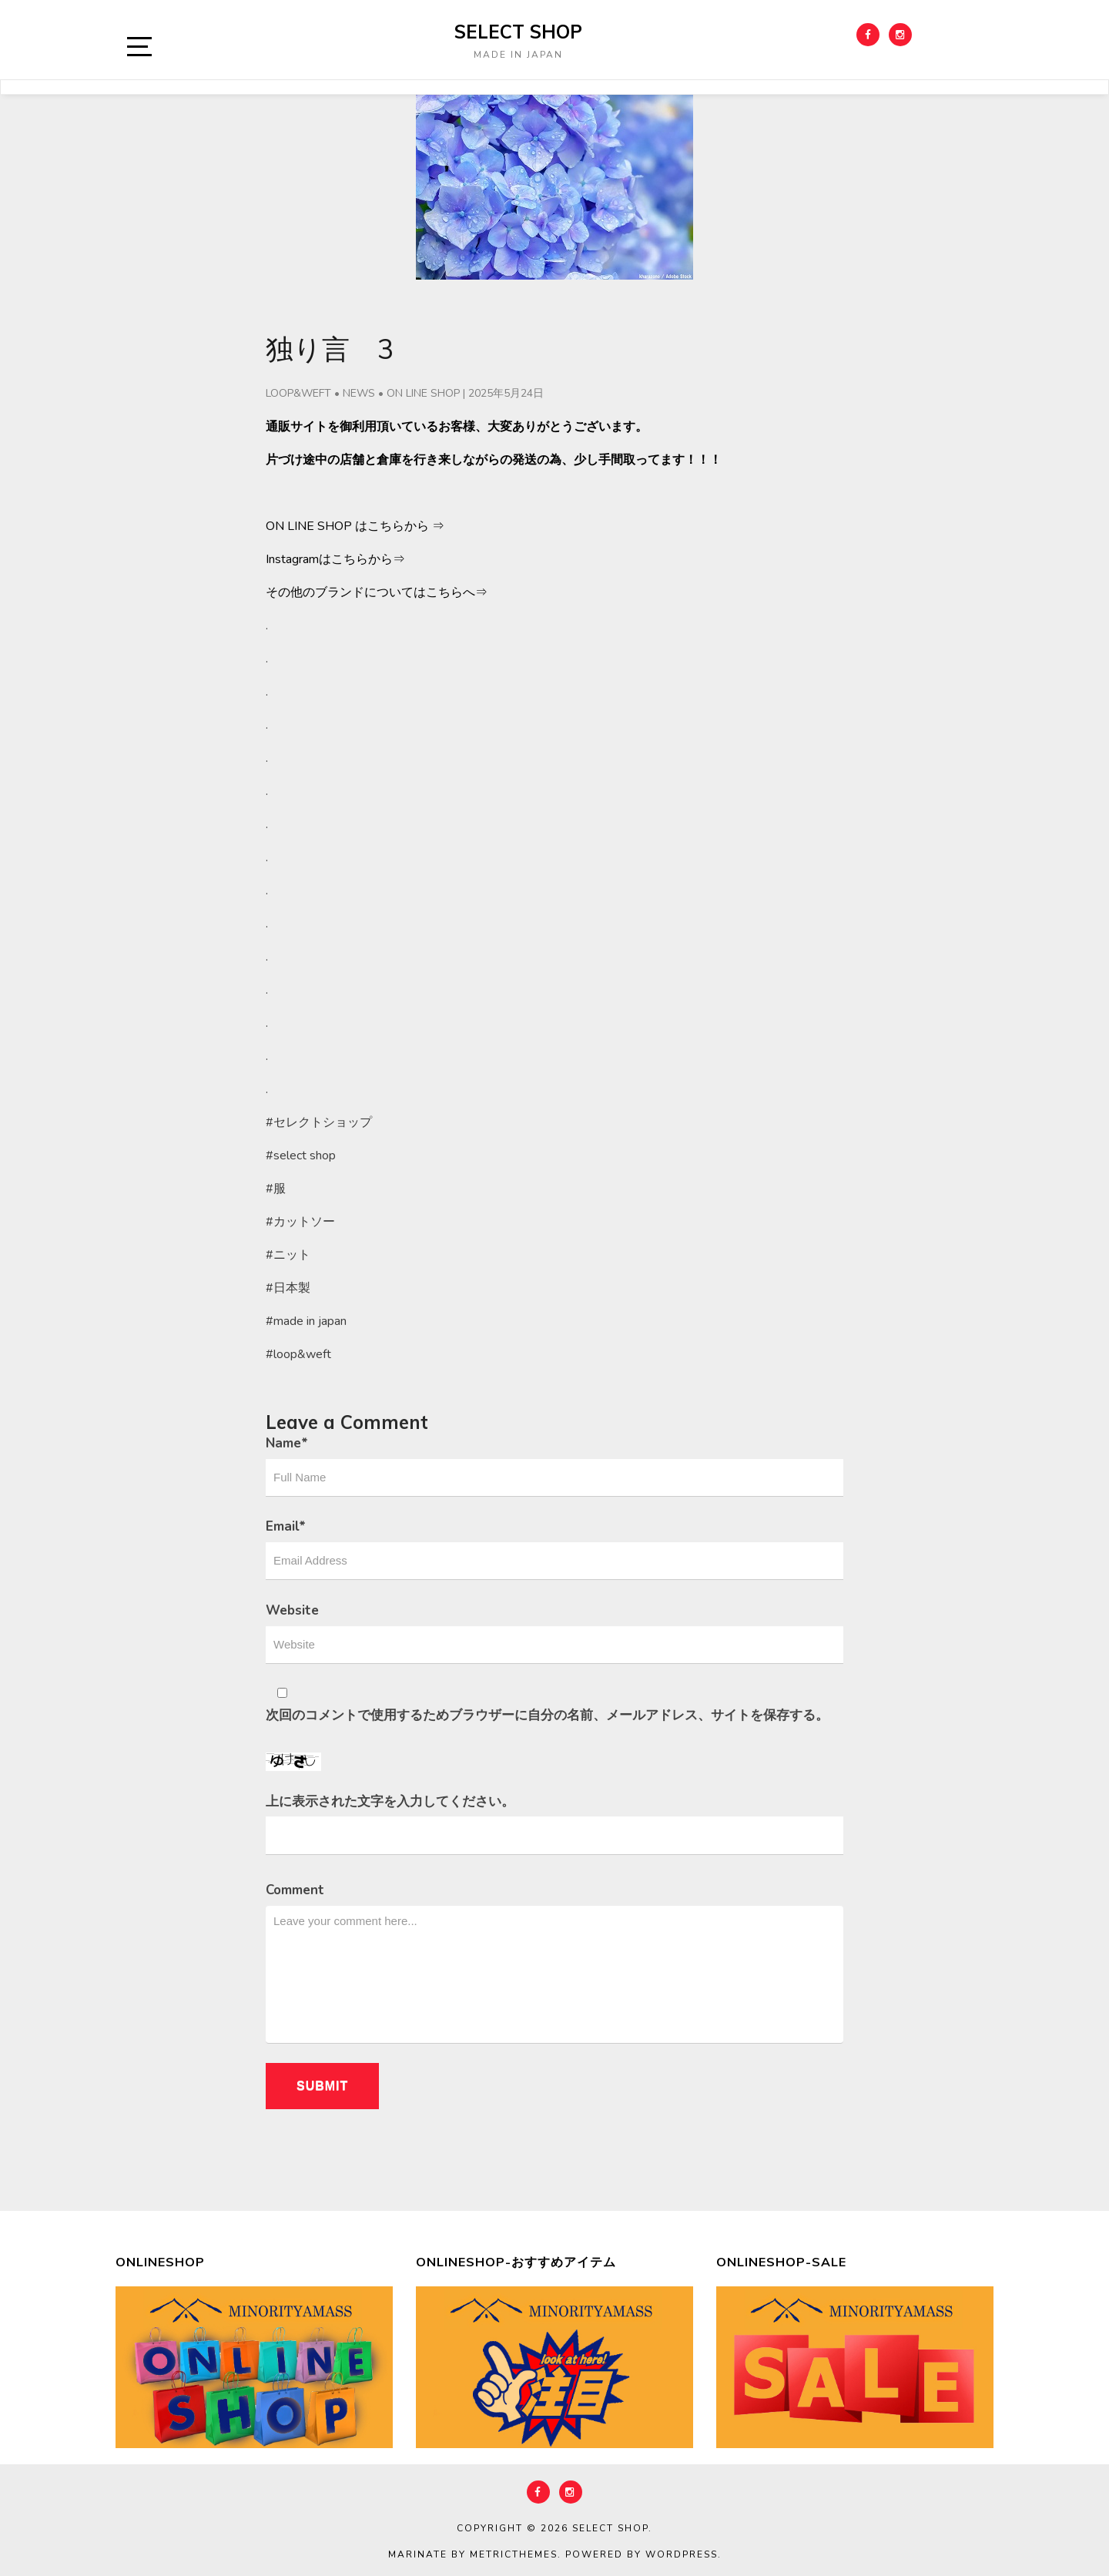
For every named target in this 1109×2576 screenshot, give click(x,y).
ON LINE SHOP (423, 393)
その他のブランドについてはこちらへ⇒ (376, 592)
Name (287, 1443)
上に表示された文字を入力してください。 (390, 1801)
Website (292, 1610)
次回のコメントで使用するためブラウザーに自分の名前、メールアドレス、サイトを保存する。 (547, 1715)
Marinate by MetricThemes (473, 2554)
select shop (518, 31)
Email (286, 1526)
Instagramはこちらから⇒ (335, 559)
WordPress (681, 2554)
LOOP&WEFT (298, 393)
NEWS (359, 393)
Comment (295, 1890)
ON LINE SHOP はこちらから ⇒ (355, 526)
